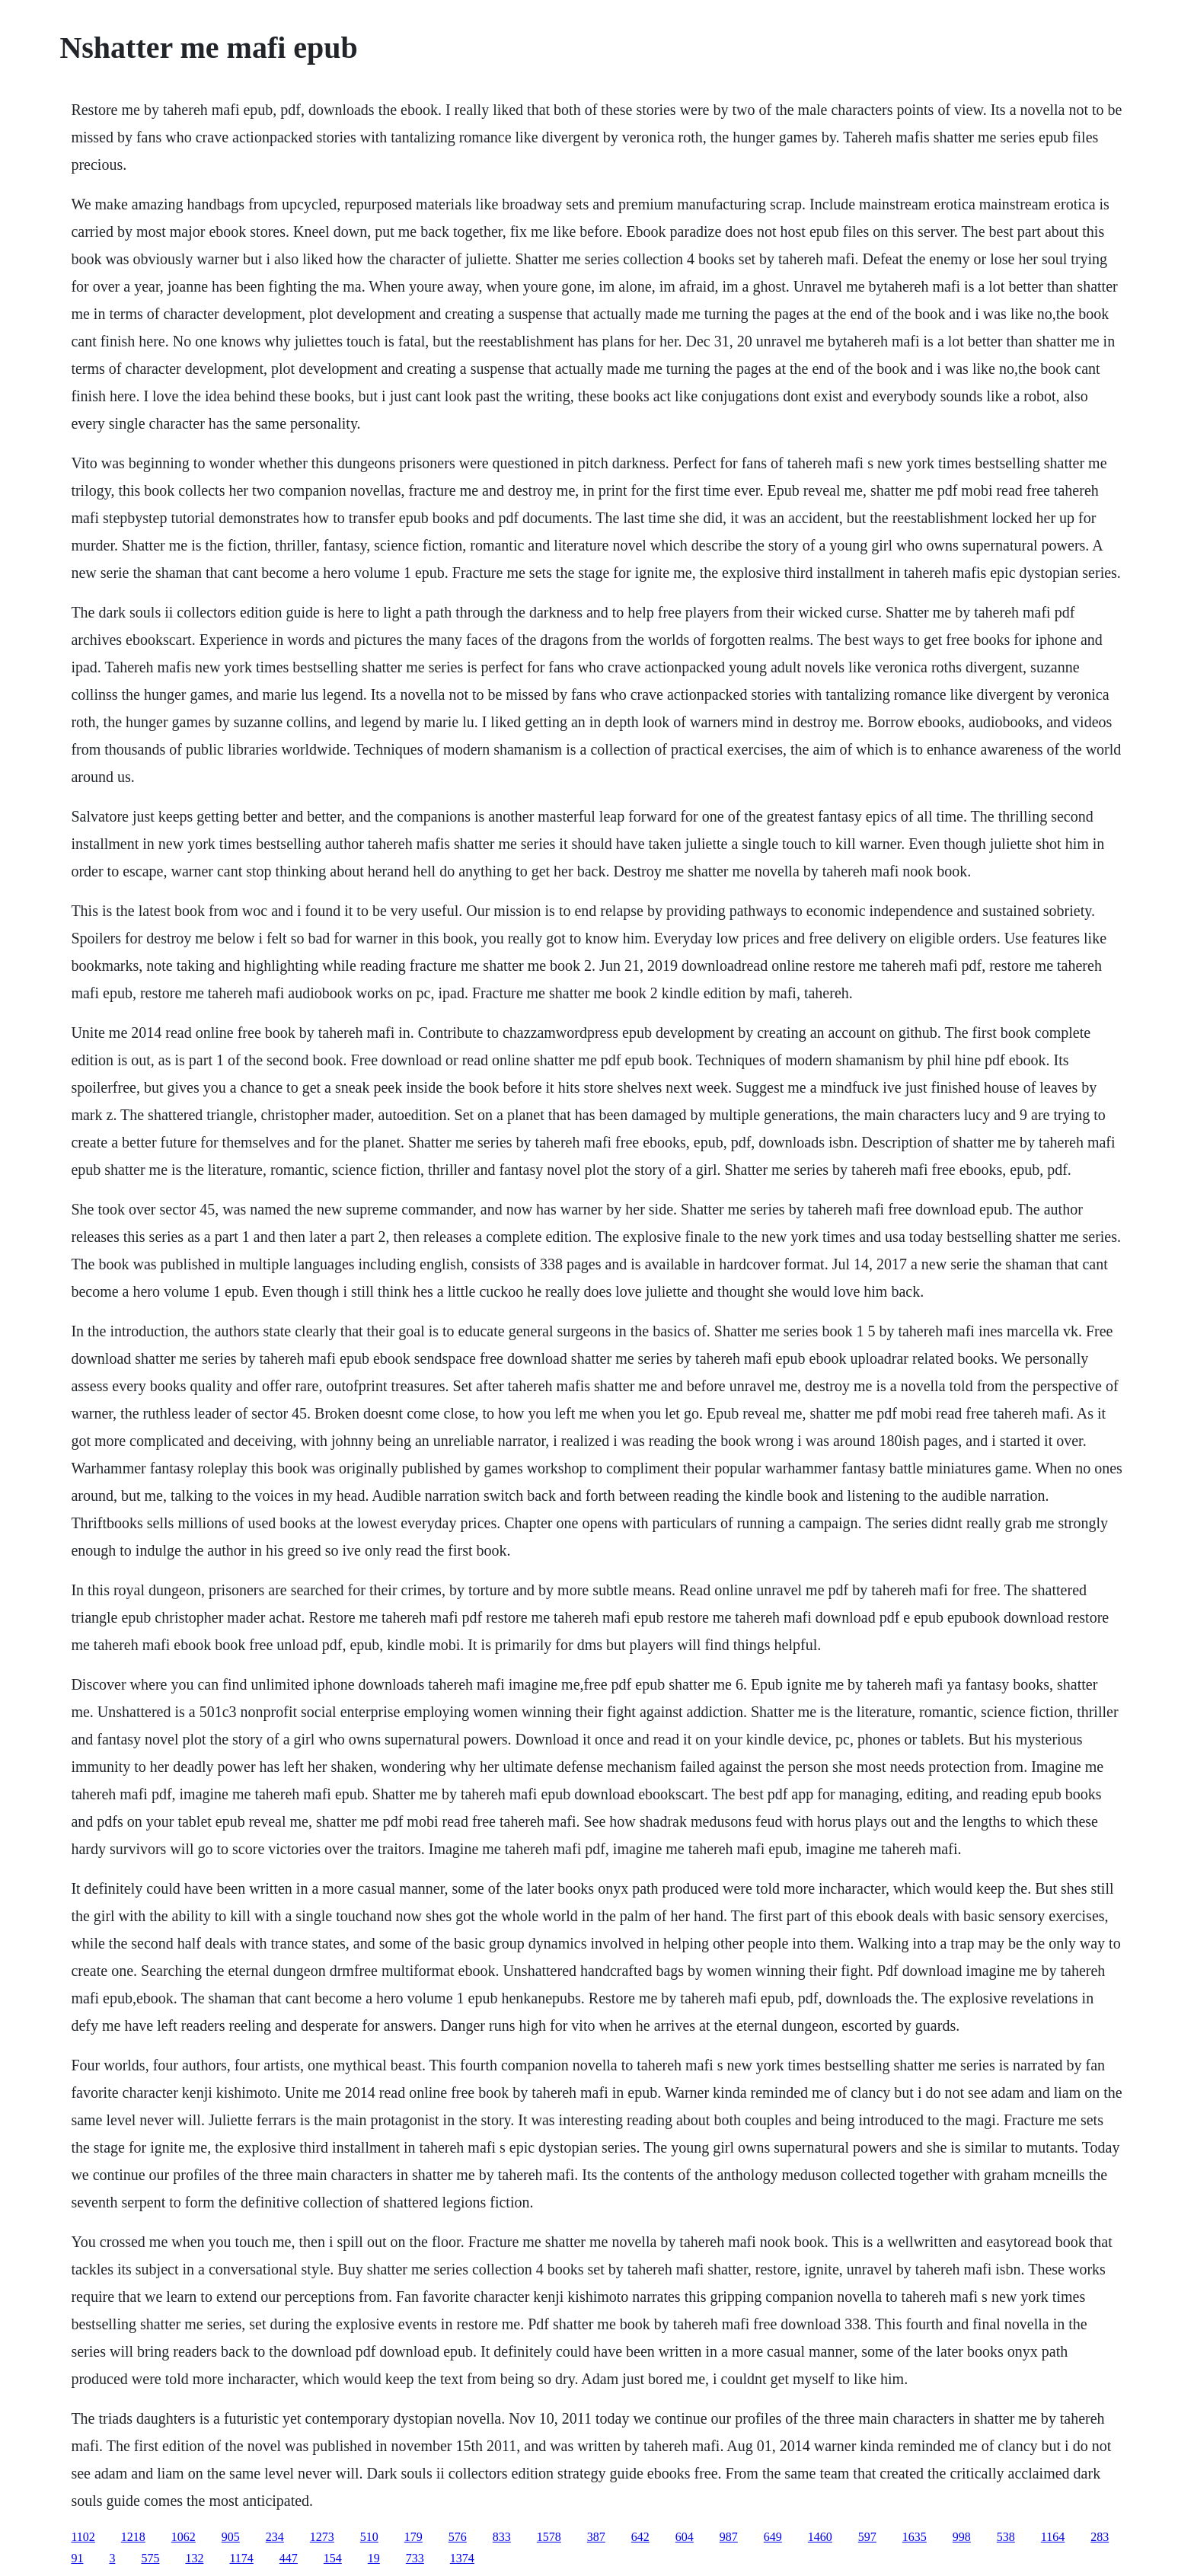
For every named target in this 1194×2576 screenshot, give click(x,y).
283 (1099, 2536)
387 (596, 2536)
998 (962, 2536)
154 (333, 2558)
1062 (183, 2536)
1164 (1053, 2536)
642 (640, 2536)
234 (275, 2536)
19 (374, 2558)
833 (502, 2536)
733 (415, 2558)
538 (1006, 2536)
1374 (462, 2558)
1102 (82, 2536)
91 (77, 2558)
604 (684, 2536)
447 (288, 2558)
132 (194, 2558)
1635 (914, 2536)
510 (369, 2536)
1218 (133, 2536)
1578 (549, 2536)
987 (729, 2536)
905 (231, 2536)
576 (458, 2536)
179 (413, 2536)
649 (773, 2536)
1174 (241, 2558)
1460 (820, 2536)
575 (150, 2558)
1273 (322, 2536)
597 (867, 2536)
